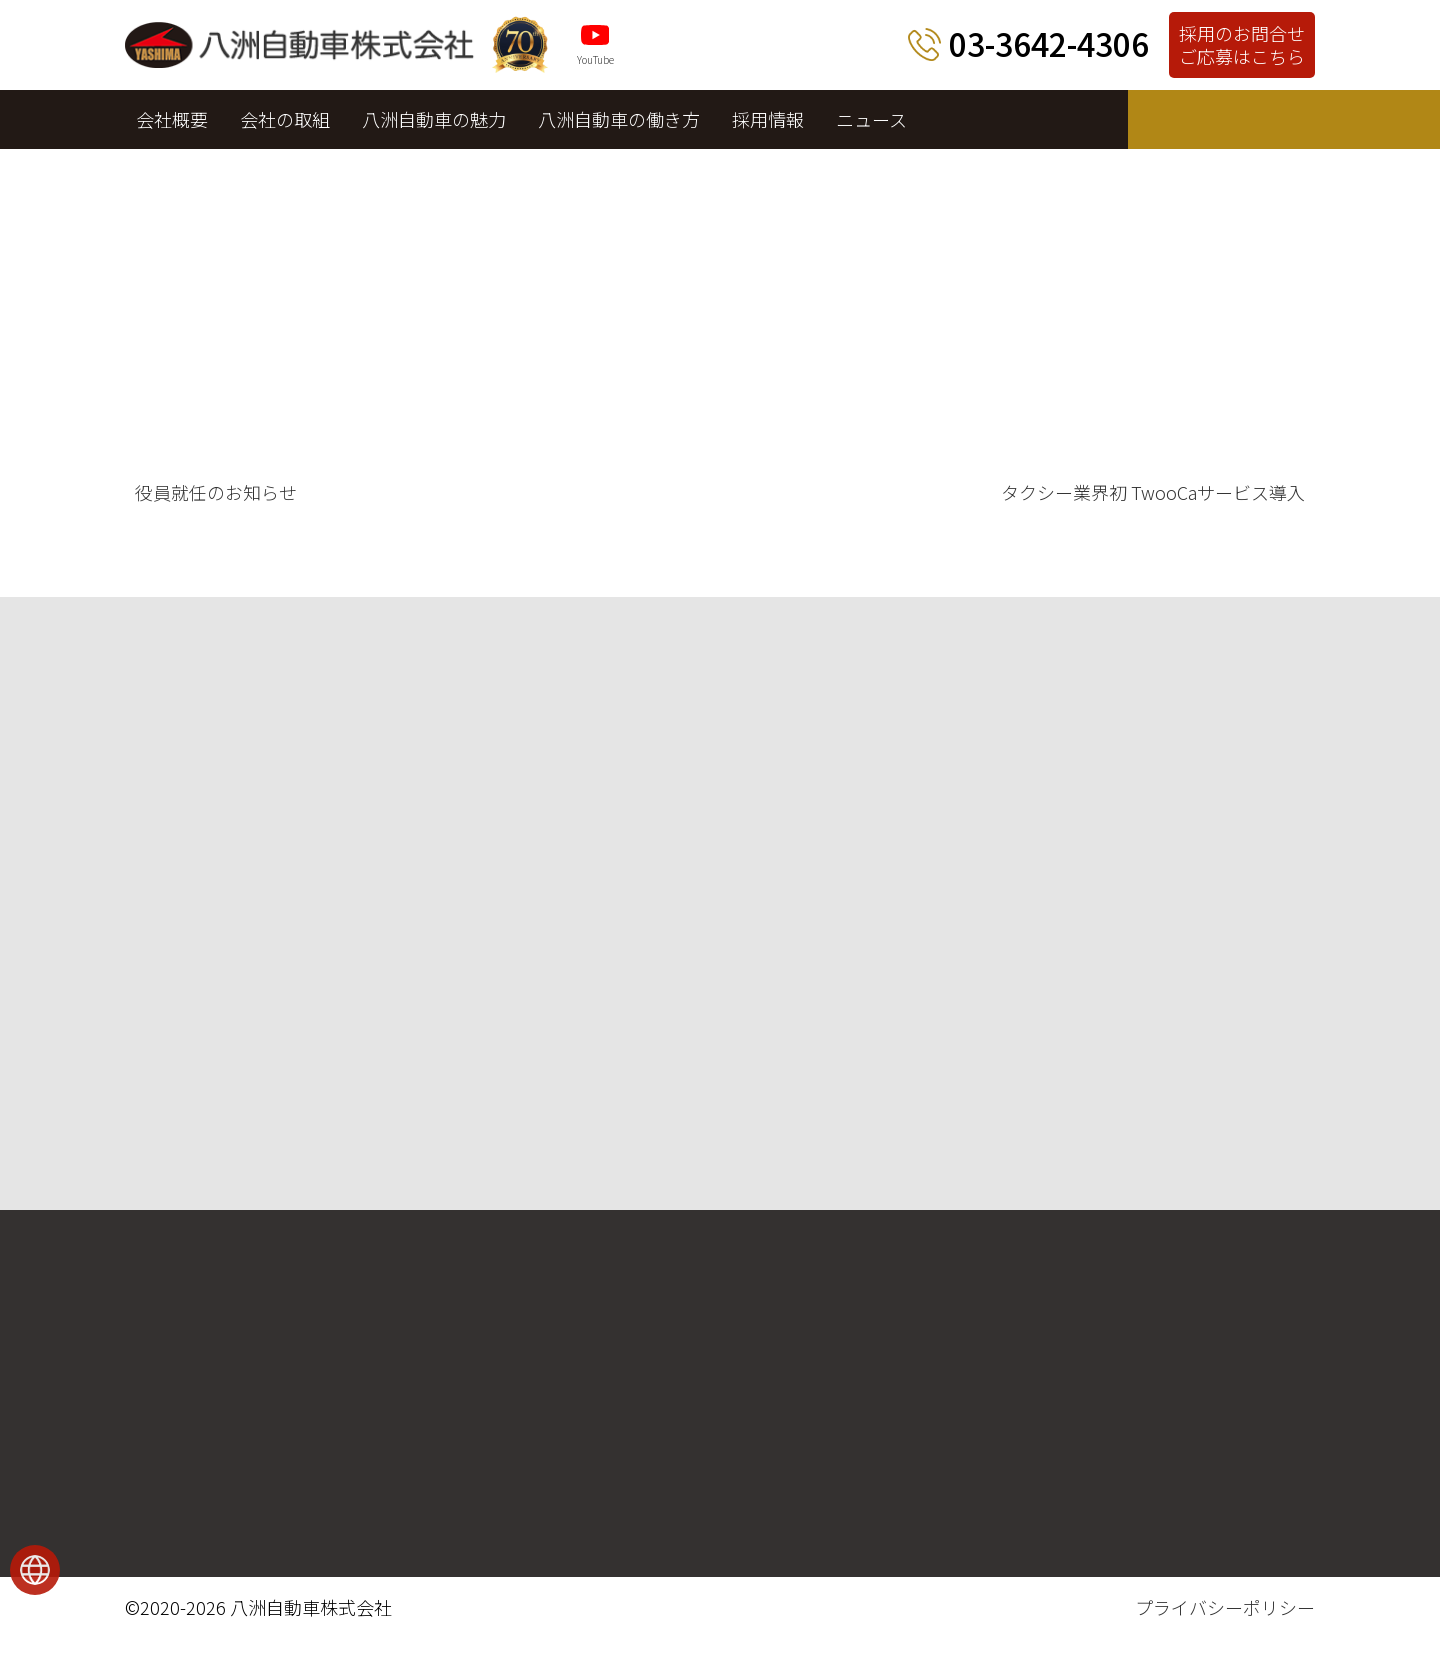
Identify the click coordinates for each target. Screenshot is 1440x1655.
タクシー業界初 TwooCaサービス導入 (1153, 492)
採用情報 (768, 119)
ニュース (871, 119)
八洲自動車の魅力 (434, 119)
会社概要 (172, 119)
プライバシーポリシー (1225, 1607)
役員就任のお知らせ (216, 492)
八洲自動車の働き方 (619, 119)
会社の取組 (285, 119)
